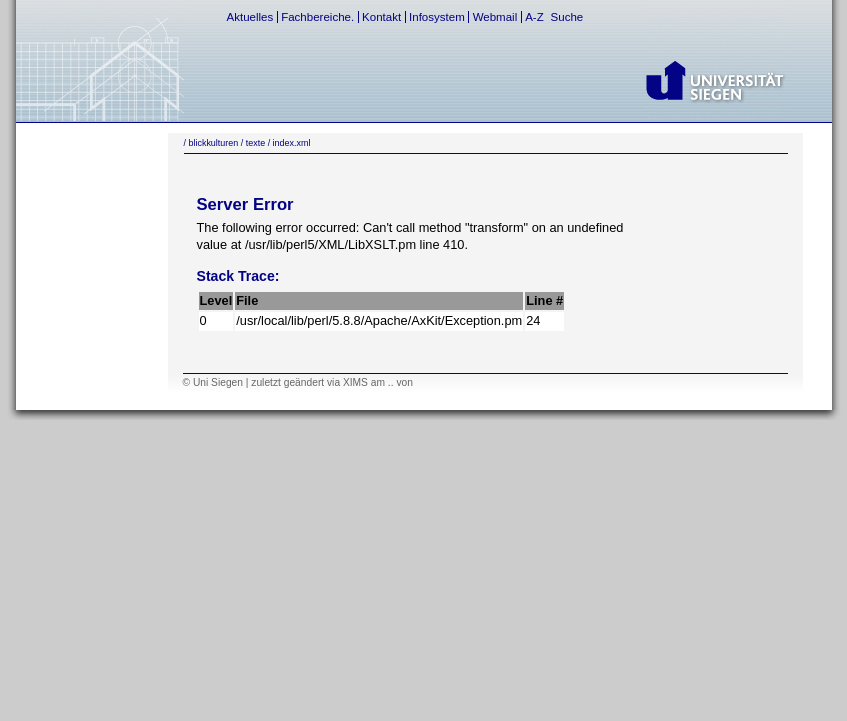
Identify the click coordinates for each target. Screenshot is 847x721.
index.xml (292, 143)
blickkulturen (213, 143)
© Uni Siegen (213, 382)
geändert (304, 382)
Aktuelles (250, 17)
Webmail (495, 17)
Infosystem (437, 17)
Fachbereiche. (317, 17)
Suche (567, 17)
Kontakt (381, 17)
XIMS (355, 382)
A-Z (534, 17)
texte (255, 143)
